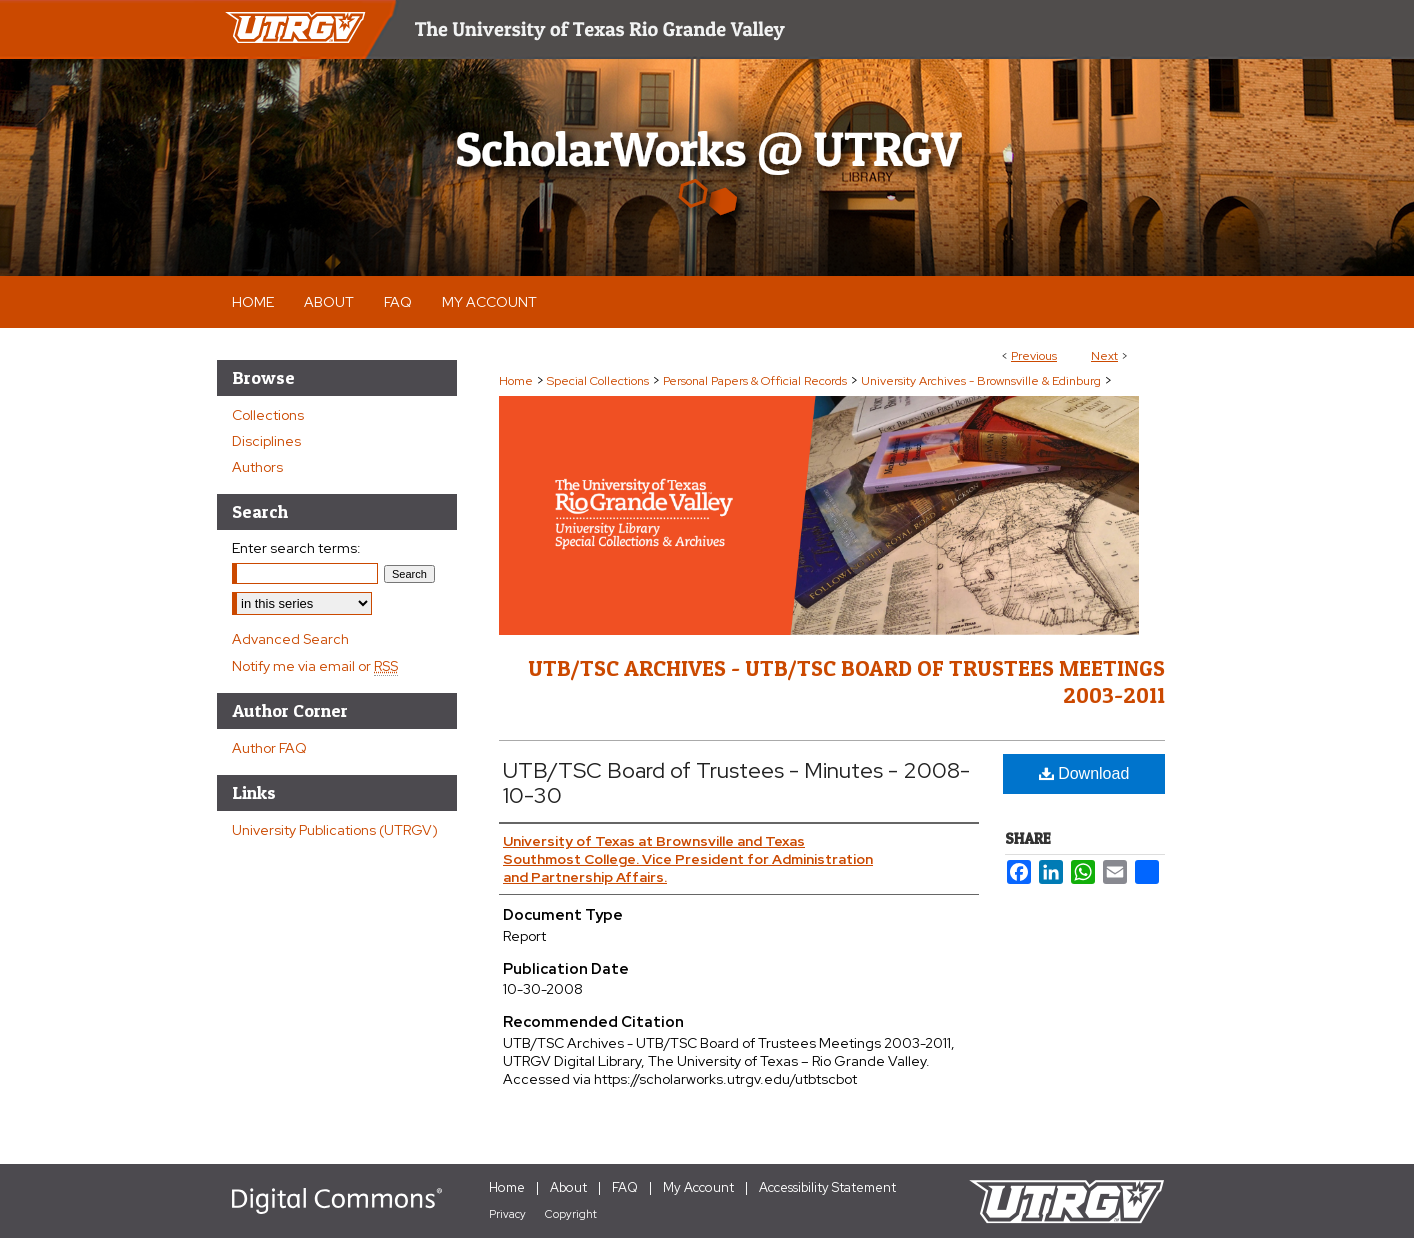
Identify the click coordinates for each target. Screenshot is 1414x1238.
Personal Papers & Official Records (755, 381)
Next (1104, 356)
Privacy (507, 1214)
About (568, 1187)
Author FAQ (269, 748)
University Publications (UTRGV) (335, 830)
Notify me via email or (315, 666)
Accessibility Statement (827, 1187)
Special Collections (598, 381)
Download (1084, 773)
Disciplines (266, 441)
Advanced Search (290, 639)
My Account (698, 1187)
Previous (1034, 356)
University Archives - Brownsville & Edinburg (981, 381)
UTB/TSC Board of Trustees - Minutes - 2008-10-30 (736, 783)
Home (516, 381)
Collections (268, 415)
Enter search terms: (296, 548)
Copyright (571, 1214)
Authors (257, 467)
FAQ (625, 1187)
